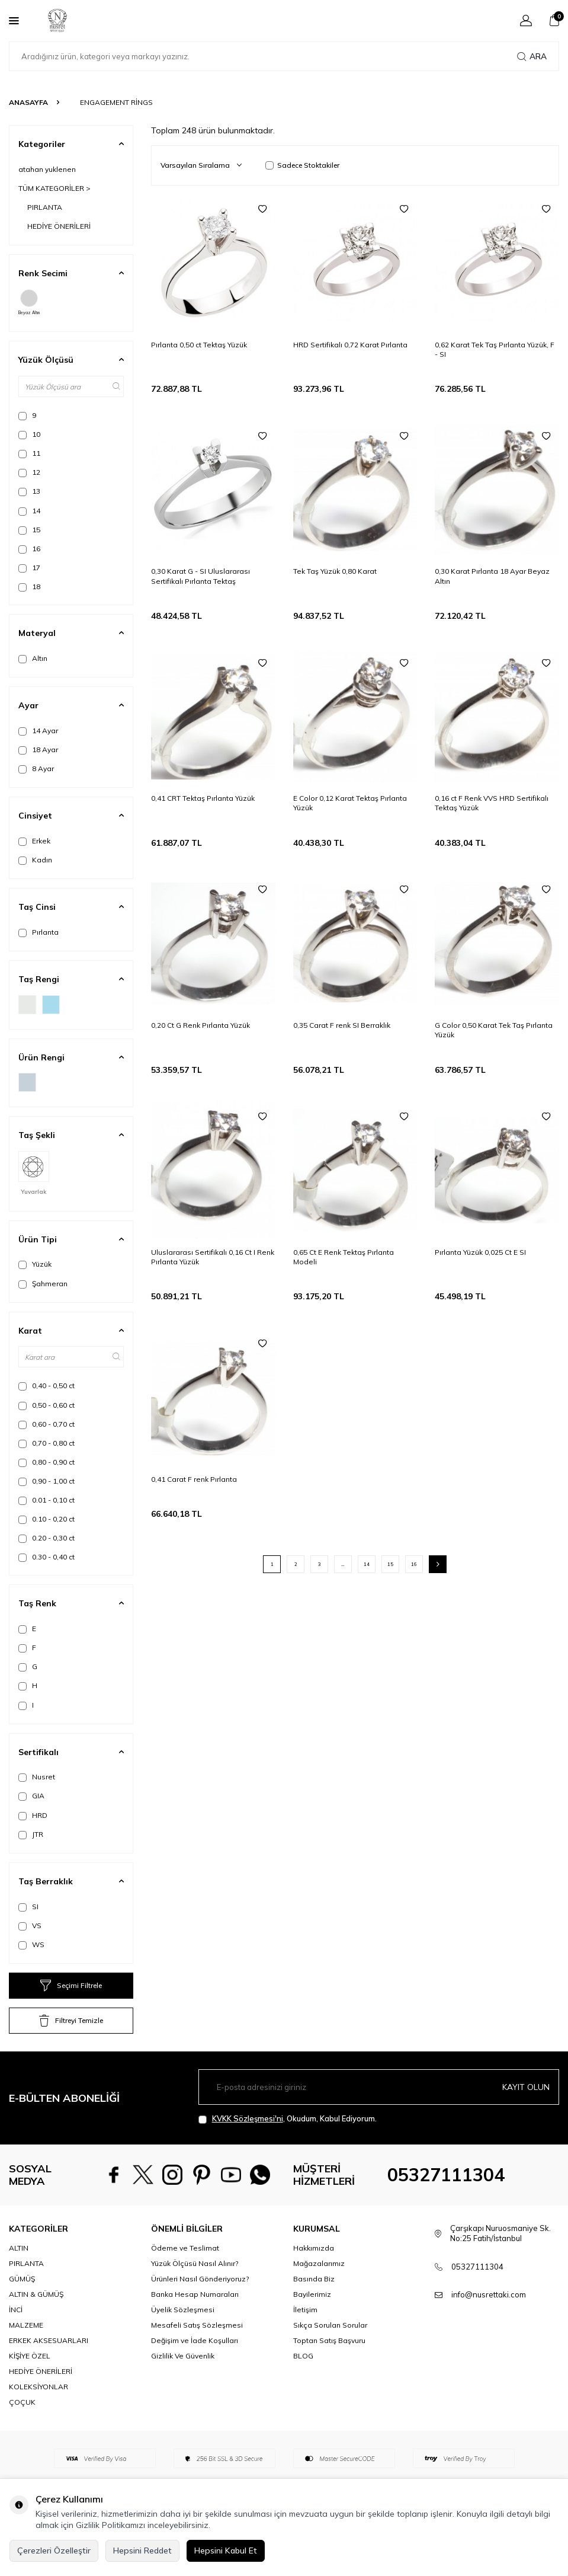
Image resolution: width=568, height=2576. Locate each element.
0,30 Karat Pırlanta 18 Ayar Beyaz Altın (492, 576)
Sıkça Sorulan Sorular (330, 2355)
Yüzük (35, 1264)
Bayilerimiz (312, 2325)
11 (29, 453)
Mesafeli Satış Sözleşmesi (197, 2355)
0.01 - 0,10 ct (46, 1500)
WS (31, 1944)
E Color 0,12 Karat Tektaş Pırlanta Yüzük (350, 803)
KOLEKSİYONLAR (38, 2417)
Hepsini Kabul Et (225, 2550)
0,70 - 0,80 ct (46, 1443)
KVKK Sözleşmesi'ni (247, 2118)
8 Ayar (36, 769)
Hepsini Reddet (142, 2550)
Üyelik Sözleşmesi (182, 2340)
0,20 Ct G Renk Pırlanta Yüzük (200, 1025)
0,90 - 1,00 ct (46, 1481)
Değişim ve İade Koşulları (194, 2371)
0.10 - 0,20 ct (46, 1519)
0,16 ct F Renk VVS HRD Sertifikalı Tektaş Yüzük (491, 803)
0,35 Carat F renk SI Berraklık (341, 1025)
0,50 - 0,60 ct (46, 1405)
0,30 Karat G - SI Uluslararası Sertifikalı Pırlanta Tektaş (200, 576)
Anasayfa (28, 102)
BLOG (303, 2386)
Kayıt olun (526, 2087)
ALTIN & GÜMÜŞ (36, 2325)
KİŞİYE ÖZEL (29, 2386)
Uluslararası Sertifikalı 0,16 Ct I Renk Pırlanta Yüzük (212, 1257)
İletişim (305, 2340)
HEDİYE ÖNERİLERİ (59, 226)
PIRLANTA (44, 207)
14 (29, 511)
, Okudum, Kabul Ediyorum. (287, 2119)
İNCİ (16, 2340)
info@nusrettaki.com (488, 2325)
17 (29, 568)
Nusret (36, 1777)
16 (29, 549)
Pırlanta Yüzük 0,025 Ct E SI (480, 1252)
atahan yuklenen (47, 169)
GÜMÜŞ (22, 2309)
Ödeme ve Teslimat (185, 2278)
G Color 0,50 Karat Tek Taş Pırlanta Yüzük (494, 1030)
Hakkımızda (313, 2278)
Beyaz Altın (29, 302)
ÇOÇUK (22, 2432)
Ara (532, 56)
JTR (30, 1834)
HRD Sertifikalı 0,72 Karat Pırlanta (350, 344)
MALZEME (26, 2355)
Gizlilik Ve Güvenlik (182, 2386)
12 (29, 472)
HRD (32, 1815)
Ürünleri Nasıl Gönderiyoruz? (200, 2309)
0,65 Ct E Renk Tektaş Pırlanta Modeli (343, 1257)
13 (29, 491)
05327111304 (446, 2190)
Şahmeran (43, 1284)
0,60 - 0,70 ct (46, 1424)
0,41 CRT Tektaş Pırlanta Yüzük (203, 798)
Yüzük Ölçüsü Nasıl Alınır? (194, 2293)
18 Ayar (38, 750)
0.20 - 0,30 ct (46, 1538)
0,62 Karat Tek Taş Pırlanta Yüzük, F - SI (494, 349)
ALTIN (18, 2278)
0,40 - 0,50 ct (46, 1386)
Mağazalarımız (319, 2293)
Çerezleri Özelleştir (54, 2550)
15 (29, 530)
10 (29, 434)
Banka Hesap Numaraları (195, 2325)
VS (29, 1926)
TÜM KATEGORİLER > (54, 188)
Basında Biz (314, 2309)
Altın (32, 658)
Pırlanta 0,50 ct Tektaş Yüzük (199, 344)
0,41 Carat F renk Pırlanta (194, 1479)
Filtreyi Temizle (71, 2021)
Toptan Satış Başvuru (329, 2371)
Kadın (35, 860)
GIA (31, 1796)
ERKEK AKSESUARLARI (48, 2371)
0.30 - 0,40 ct (46, 1557)
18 (29, 587)
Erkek (34, 841)
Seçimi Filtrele (71, 1986)
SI (28, 1907)
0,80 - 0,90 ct (46, 1462)
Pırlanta (38, 932)
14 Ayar (38, 731)
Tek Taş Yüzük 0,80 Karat (335, 571)
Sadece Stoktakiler (302, 165)
